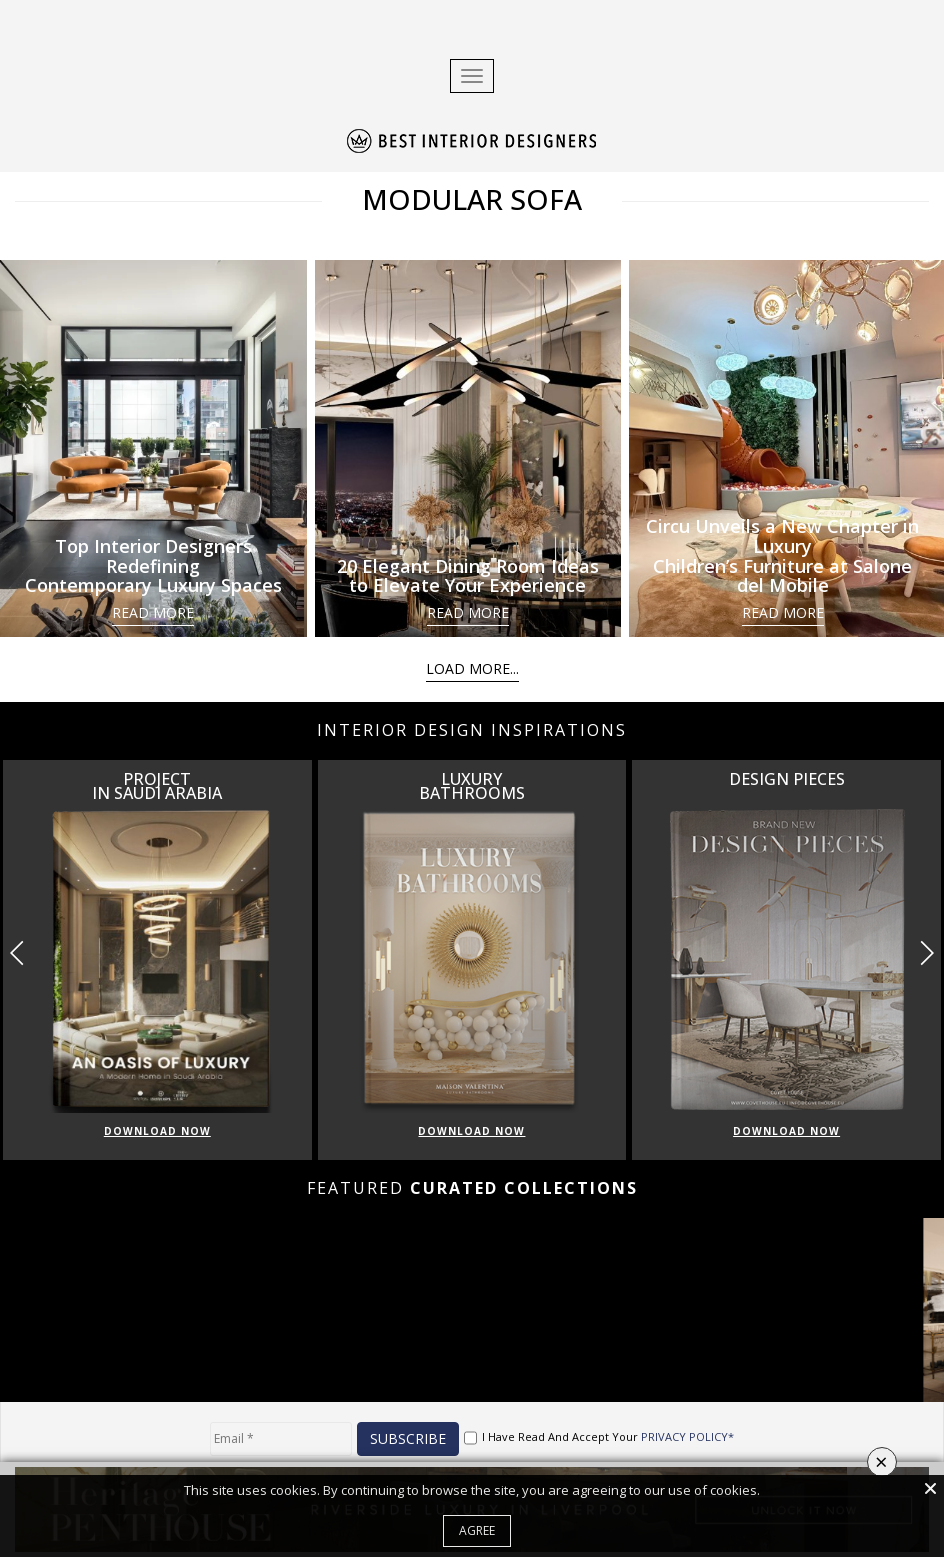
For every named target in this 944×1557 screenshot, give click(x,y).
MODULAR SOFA (472, 199)
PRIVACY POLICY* (687, 1436)
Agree (477, 1530)
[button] (926, 953)
